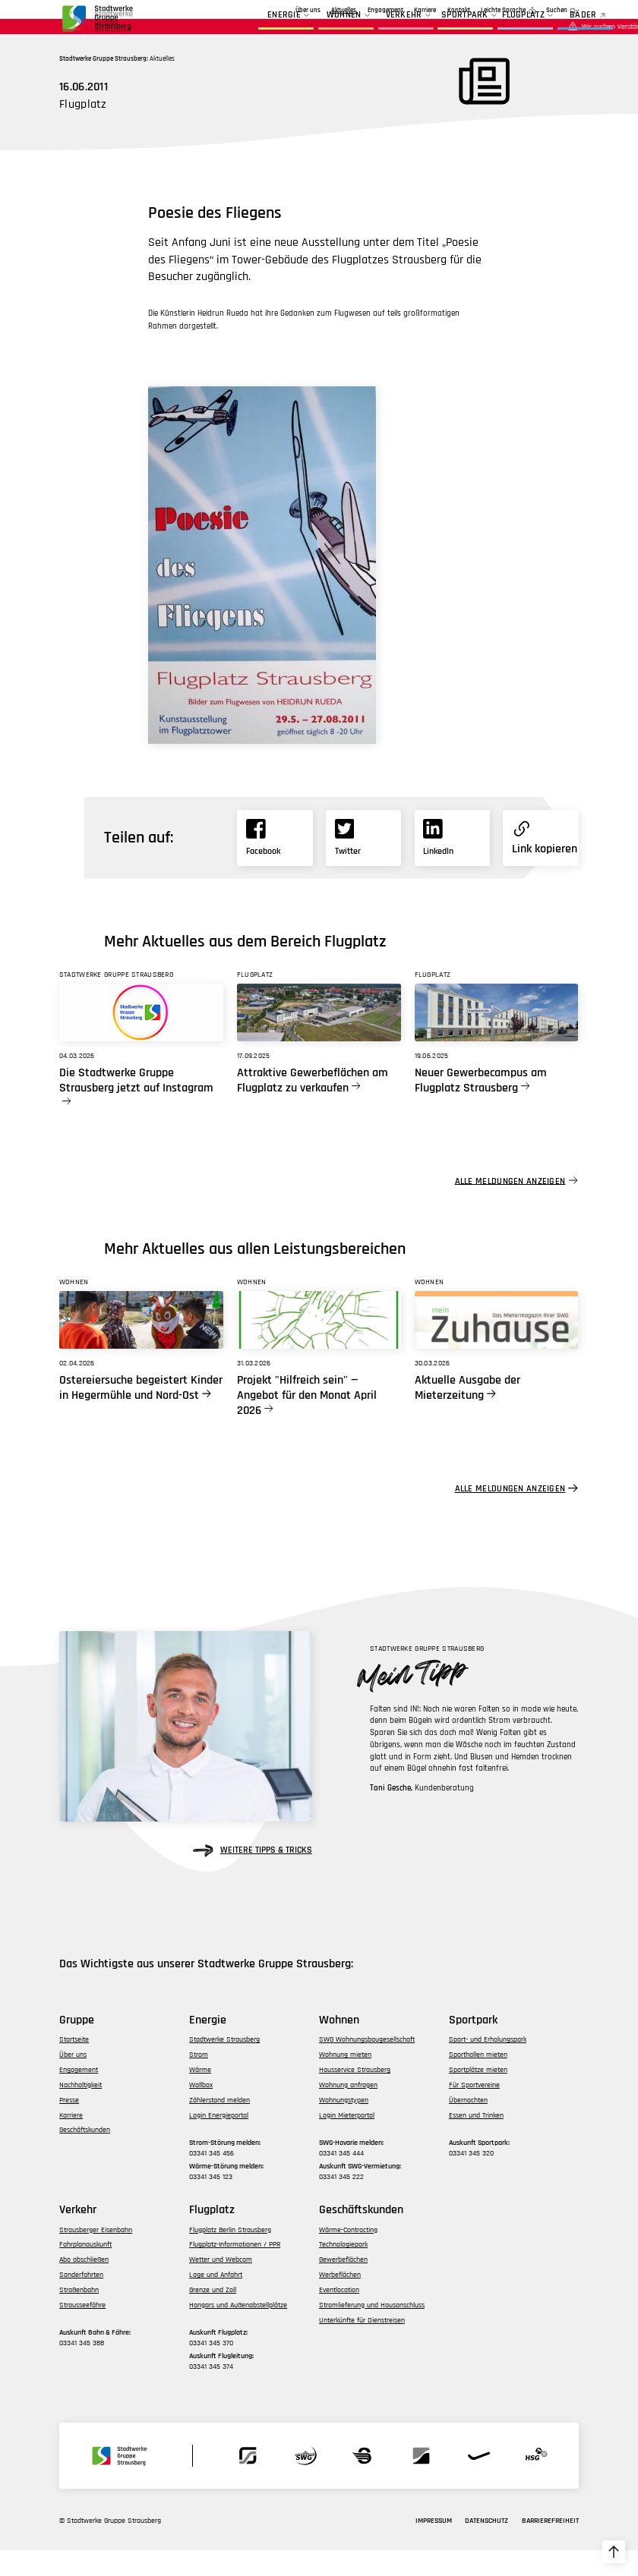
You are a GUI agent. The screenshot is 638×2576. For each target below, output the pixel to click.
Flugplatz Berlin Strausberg (230, 2255)
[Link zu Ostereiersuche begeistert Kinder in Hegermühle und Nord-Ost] (141, 1346)
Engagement (325, 10)
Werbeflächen (340, 2300)
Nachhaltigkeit (80, 2110)
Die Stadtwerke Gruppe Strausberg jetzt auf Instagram (136, 1106)
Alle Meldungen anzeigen (510, 1206)
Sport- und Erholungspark (487, 2065)
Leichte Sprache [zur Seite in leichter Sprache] (503, 10)
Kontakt (458, 10)
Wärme (200, 2095)
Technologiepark (343, 2270)
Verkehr (375, 29)
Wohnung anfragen (348, 2110)
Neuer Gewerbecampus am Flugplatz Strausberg (481, 1106)
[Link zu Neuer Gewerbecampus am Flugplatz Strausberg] (497, 1037)
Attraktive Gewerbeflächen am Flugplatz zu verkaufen (312, 1106)
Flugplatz (494, 29)
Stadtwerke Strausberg (224, 2065)
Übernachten (468, 2125)
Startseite (74, 2065)
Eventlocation (339, 2314)
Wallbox (201, 2110)
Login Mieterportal (346, 2140)
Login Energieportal (218, 2140)
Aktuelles (283, 10)
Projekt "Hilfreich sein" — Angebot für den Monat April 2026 (307, 1420)
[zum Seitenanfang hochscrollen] (613, 2551)
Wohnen (315, 29)
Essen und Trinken (476, 2140)
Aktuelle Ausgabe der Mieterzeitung (467, 1413)
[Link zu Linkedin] (452, 864)
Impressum (433, 2546)
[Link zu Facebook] (274, 864)
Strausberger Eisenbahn (95, 2255)
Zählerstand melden (219, 2125)
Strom (198, 2080)
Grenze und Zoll (212, 2314)
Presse (69, 2125)
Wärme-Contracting (348, 2255)
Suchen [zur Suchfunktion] (556, 10)
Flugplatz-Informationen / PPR (234, 2270)
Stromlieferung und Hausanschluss (372, 2330)
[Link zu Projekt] (319, 1346)
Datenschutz (486, 2546)
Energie (255, 29)
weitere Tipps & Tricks (252, 1876)
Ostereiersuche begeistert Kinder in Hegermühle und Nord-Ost (141, 1413)
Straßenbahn (79, 2314)
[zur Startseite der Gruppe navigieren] (96, 22)
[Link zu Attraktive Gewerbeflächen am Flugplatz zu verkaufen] (319, 1037)
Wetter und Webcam (220, 2285)
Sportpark (436, 29)
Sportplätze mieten (478, 2095)
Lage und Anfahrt (215, 2300)
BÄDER (554, 29)
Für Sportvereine (474, 2110)
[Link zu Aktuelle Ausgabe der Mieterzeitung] (497, 1346)
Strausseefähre (82, 2330)
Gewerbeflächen (343, 2285)
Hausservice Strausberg (354, 2095)
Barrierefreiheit (550, 2546)
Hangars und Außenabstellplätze (238, 2330)
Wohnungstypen (343, 2125)
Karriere (425, 10)
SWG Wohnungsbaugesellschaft (367, 2065)
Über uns (247, 10)
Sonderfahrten (81, 2300)
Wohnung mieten (345, 2080)
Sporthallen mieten (478, 2080)
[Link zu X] (363, 864)
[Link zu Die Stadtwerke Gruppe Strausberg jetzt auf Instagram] (141, 1037)
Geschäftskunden (378, 10)
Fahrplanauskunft (85, 2270)
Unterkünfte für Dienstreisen (362, 2345)
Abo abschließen (84, 2285)
